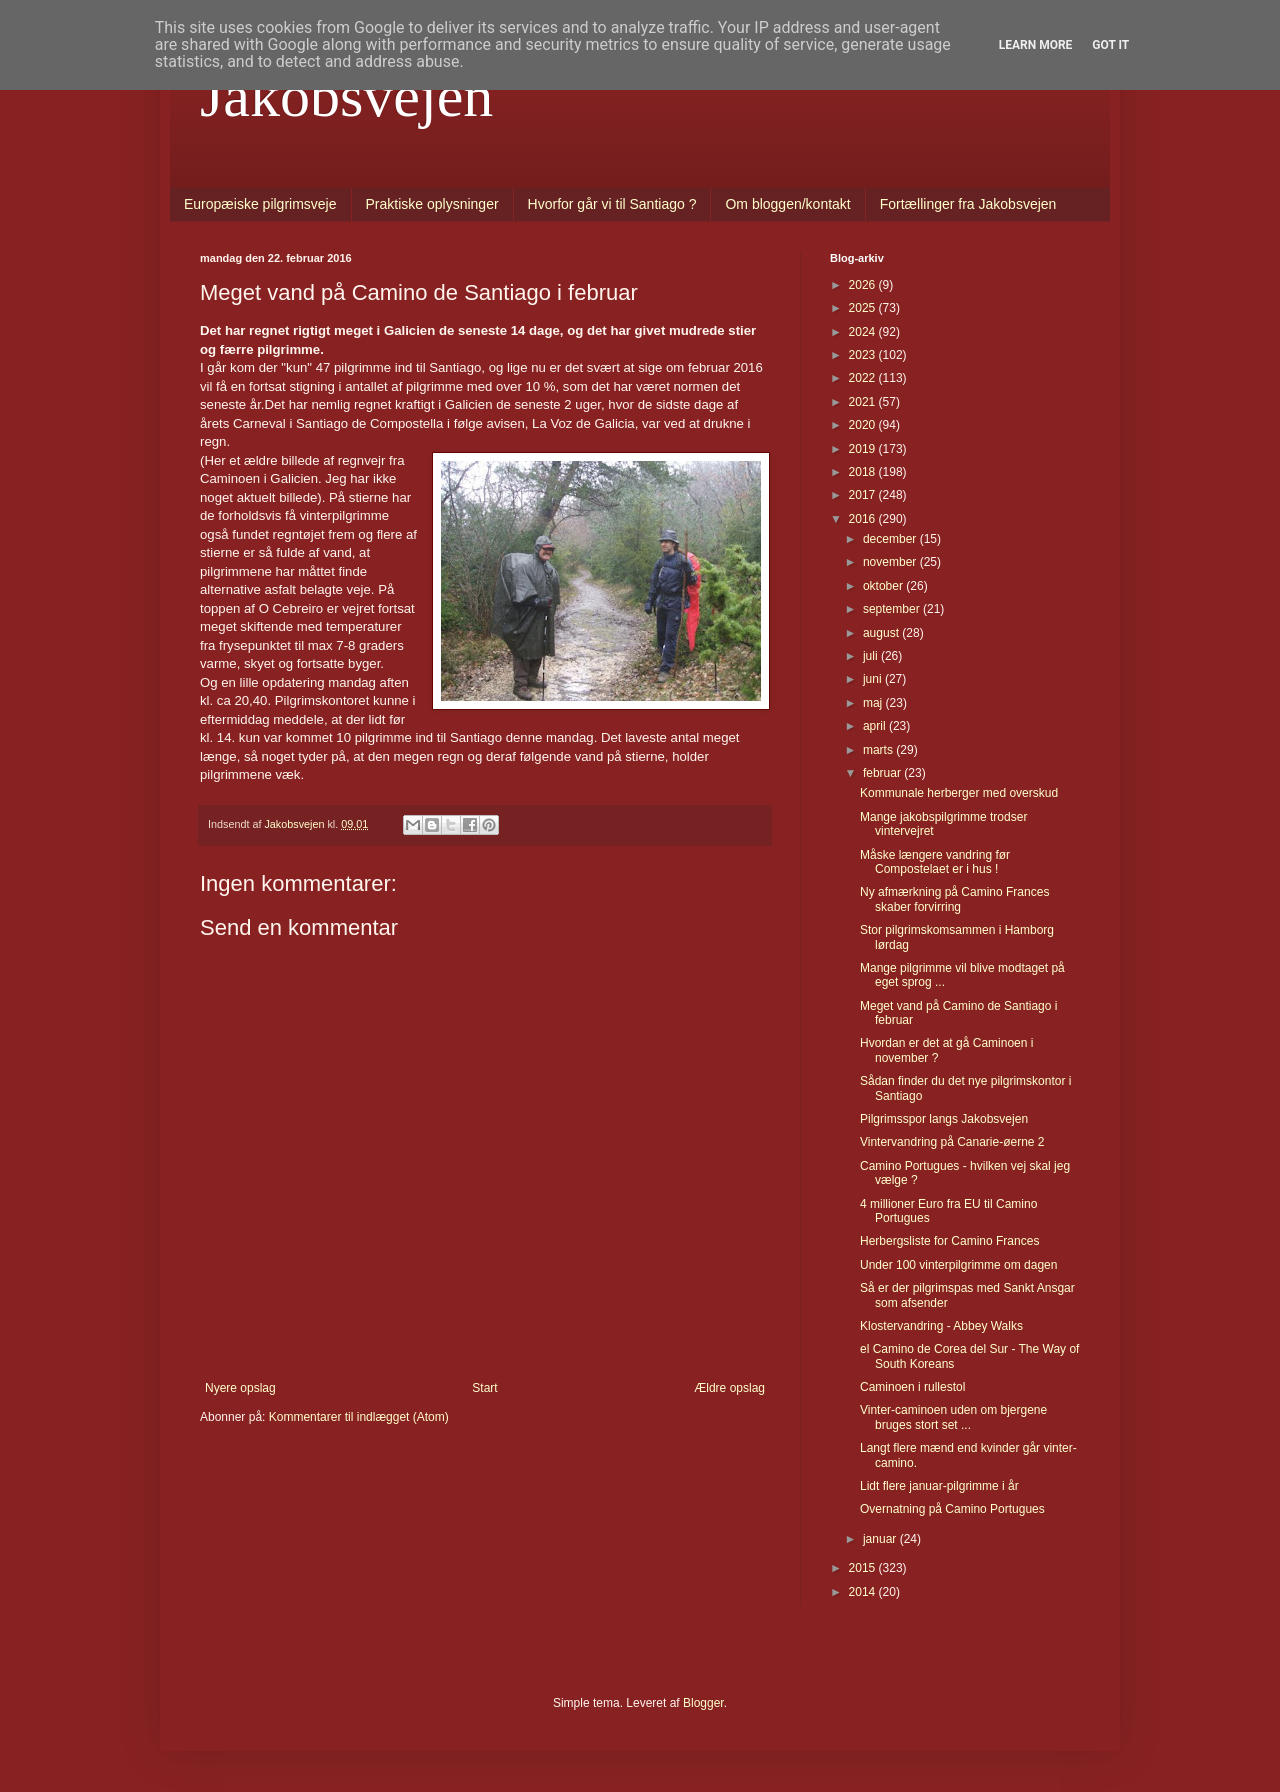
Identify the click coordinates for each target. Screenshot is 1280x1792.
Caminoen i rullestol (912, 1387)
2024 (864, 332)
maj (874, 703)
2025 (864, 308)
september (893, 609)
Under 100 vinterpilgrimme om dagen (958, 1265)
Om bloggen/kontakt (787, 204)
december (891, 539)
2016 (864, 519)
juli (872, 656)
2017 (864, 495)
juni (874, 679)
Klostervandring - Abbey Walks (941, 1326)
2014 (864, 1592)
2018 (864, 472)
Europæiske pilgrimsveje (260, 204)
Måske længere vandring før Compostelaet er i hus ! (935, 862)
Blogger (703, 1703)
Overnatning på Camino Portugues (952, 1509)
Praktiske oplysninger (432, 204)
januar (881, 1539)
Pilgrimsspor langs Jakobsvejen (944, 1119)
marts (879, 750)
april (876, 726)
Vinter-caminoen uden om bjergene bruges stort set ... (953, 1417)
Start (484, 1388)
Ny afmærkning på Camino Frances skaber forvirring (954, 899)
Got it (1110, 45)
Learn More (1036, 45)
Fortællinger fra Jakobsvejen (968, 204)
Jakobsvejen (346, 96)
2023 (864, 355)
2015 (864, 1568)
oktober (884, 586)
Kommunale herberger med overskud (959, 793)
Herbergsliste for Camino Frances (949, 1241)
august (882, 633)
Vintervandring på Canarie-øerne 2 (952, 1142)
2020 (864, 425)
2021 (864, 402)
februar (883, 773)
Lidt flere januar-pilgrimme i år (939, 1486)
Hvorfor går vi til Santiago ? (612, 204)
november (891, 562)
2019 (864, 449)
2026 (864, 285)
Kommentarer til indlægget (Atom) (359, 1417)
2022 (864, 378)
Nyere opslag (240, 1388)
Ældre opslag (729, 1388)
